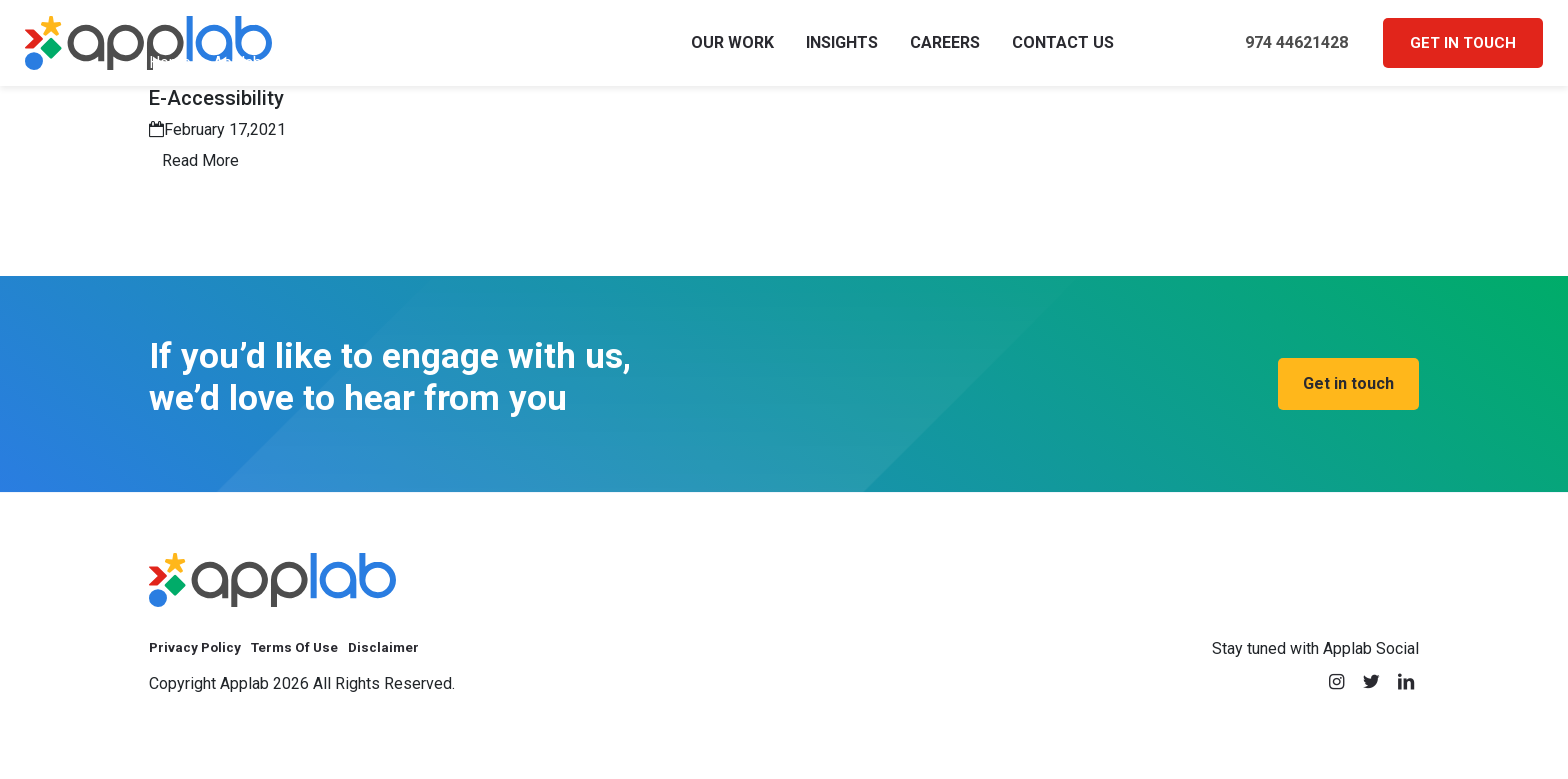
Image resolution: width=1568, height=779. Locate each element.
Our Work (732, 51)
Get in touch (1463, 52)
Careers (945, 51)
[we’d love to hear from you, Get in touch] (1348, 402)
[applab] (272, 598)
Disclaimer (423, 667)
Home (170, 80)
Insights (842, 51)
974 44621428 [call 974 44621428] (1281, 52)
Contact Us (1063, 51)
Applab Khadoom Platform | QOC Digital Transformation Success (439, 80)
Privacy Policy (202, 667)
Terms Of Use (319, 667)
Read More (200, 178)
